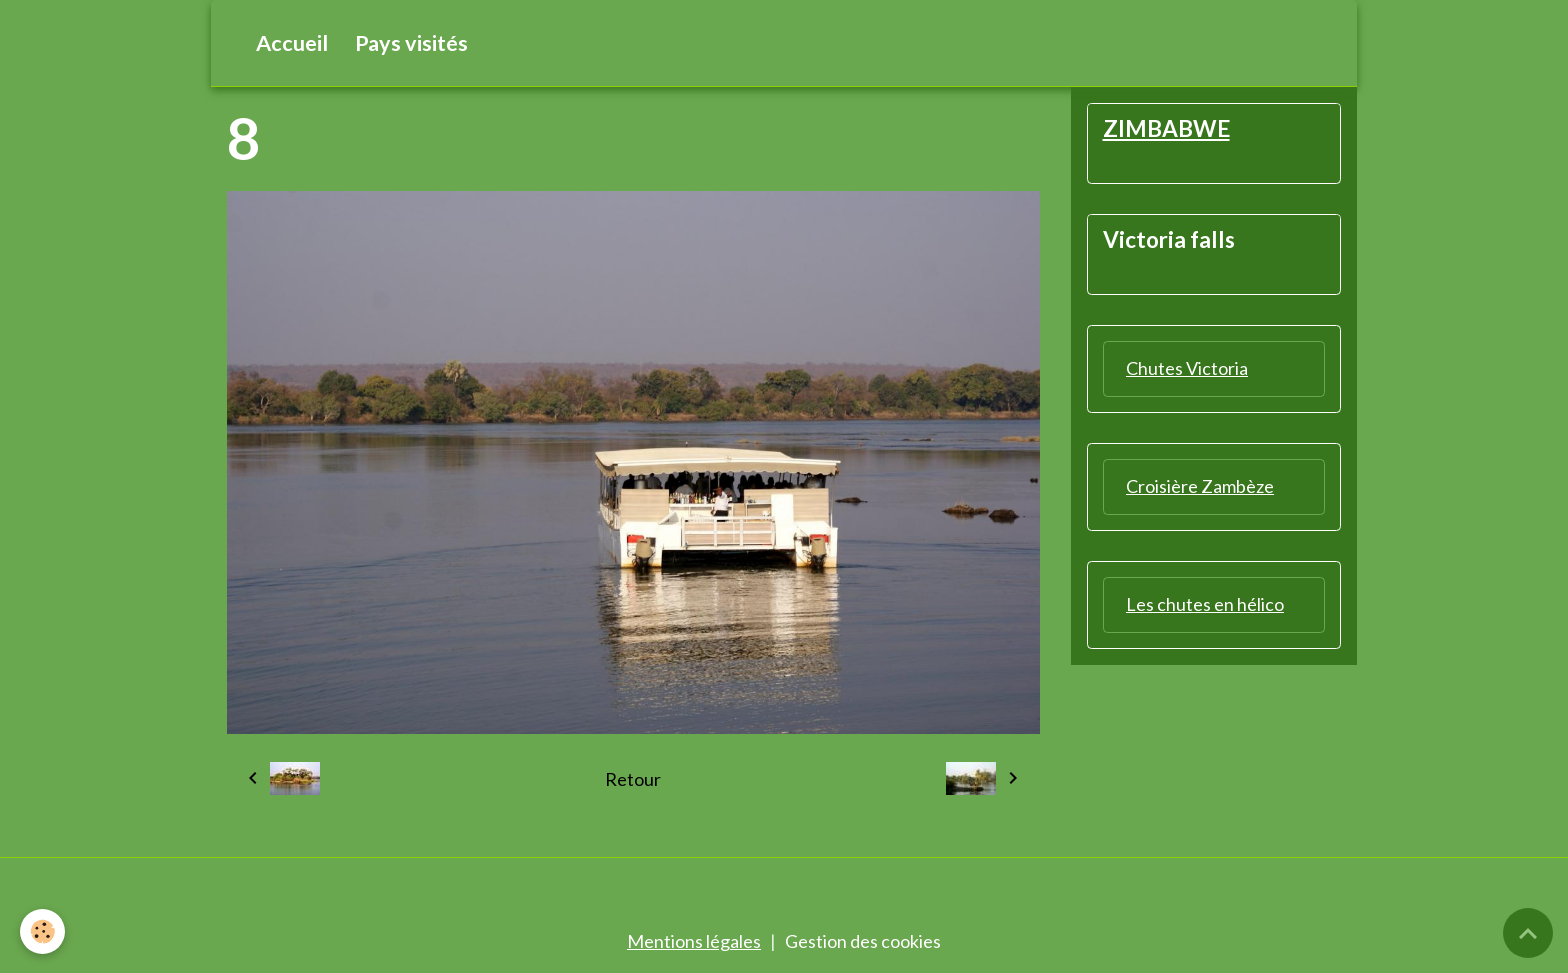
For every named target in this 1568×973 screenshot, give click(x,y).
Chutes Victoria (1187, 368)
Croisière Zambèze (1200, 486)
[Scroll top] (1528, 933)
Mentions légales (694, 941)
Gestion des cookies (863, 941)
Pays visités (411, 43)
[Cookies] (42, 931)
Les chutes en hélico (1205, 604)
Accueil (292, 43)
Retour (633, 779)
